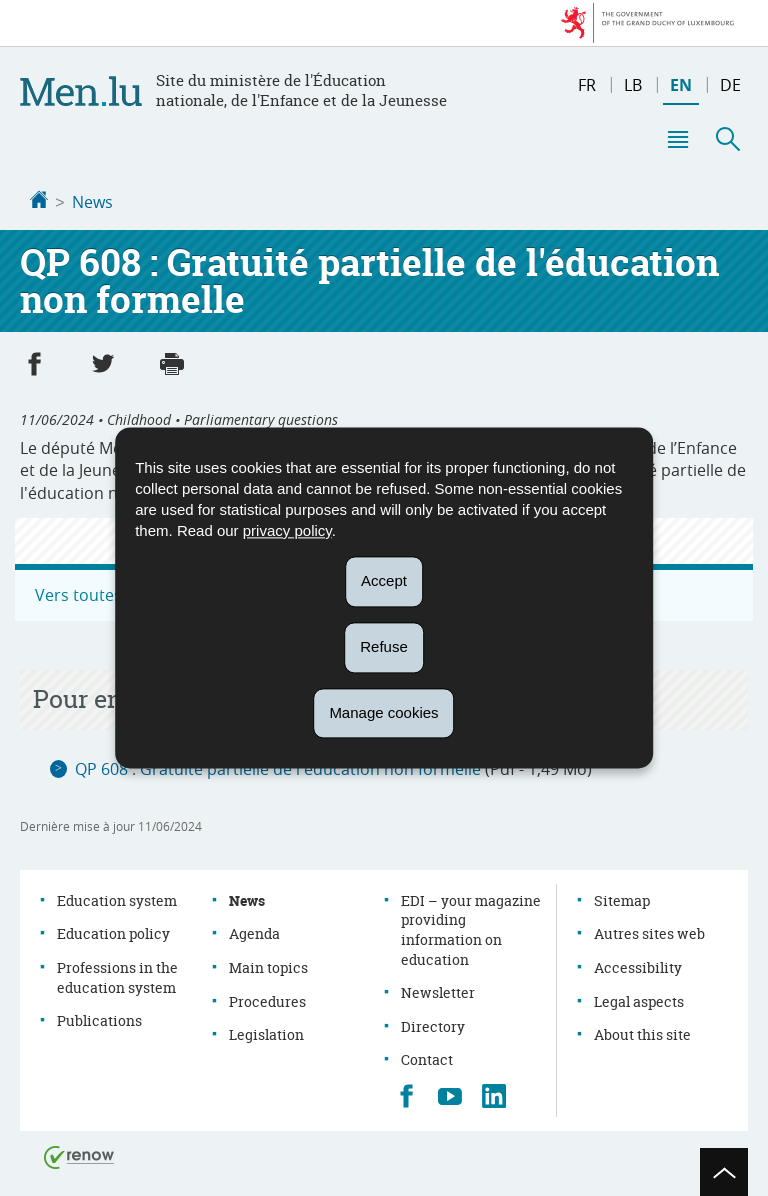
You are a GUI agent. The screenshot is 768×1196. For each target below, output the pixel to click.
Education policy (113, 931)
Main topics (268, 965)
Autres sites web (649, 931)
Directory (433, 1024)
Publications (99, 1018)
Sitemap (622, 898)
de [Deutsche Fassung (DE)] (730, 85)
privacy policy (287, 530)
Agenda (254, 931)
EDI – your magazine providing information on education (471, 928)
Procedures (267, 999)
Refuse (384, 646)
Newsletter (438, 990)
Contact (427, 1057)
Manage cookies (383, 712)
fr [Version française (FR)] (587, 85)
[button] (677, 139)
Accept (384, 580)
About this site (642, 1032)
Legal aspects (639, 999)
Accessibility (638, 965)
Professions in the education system (117, 975)
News (92, 202)
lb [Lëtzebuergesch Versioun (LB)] (633, 85)
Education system (117, 898)
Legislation (266, 1032)
